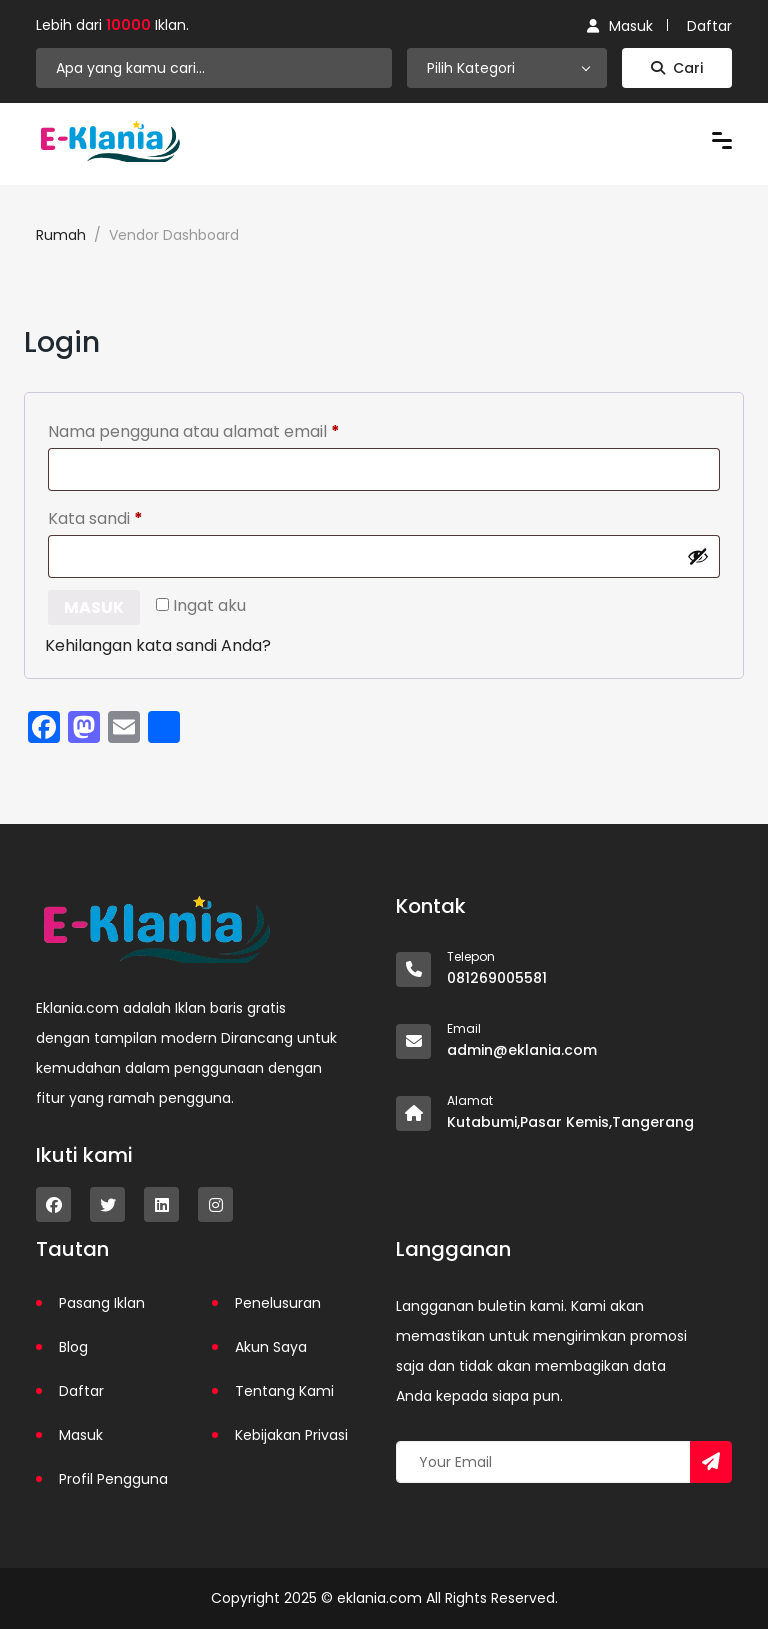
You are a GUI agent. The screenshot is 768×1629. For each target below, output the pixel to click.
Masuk (620, 26)
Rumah (61, 235)
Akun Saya (271, 1347)
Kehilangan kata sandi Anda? (158, 645)
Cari (677, 68)
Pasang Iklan (102, 1303)
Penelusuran (278, 1303)
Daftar (709, 26)
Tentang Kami (284, 1391)
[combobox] (507, 68)
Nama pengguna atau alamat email (236, 429)
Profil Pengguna (113, 1479)
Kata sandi (137, 516)
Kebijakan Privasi (291, 1435)
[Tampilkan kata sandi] (698, 556)
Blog (73, 1347)
